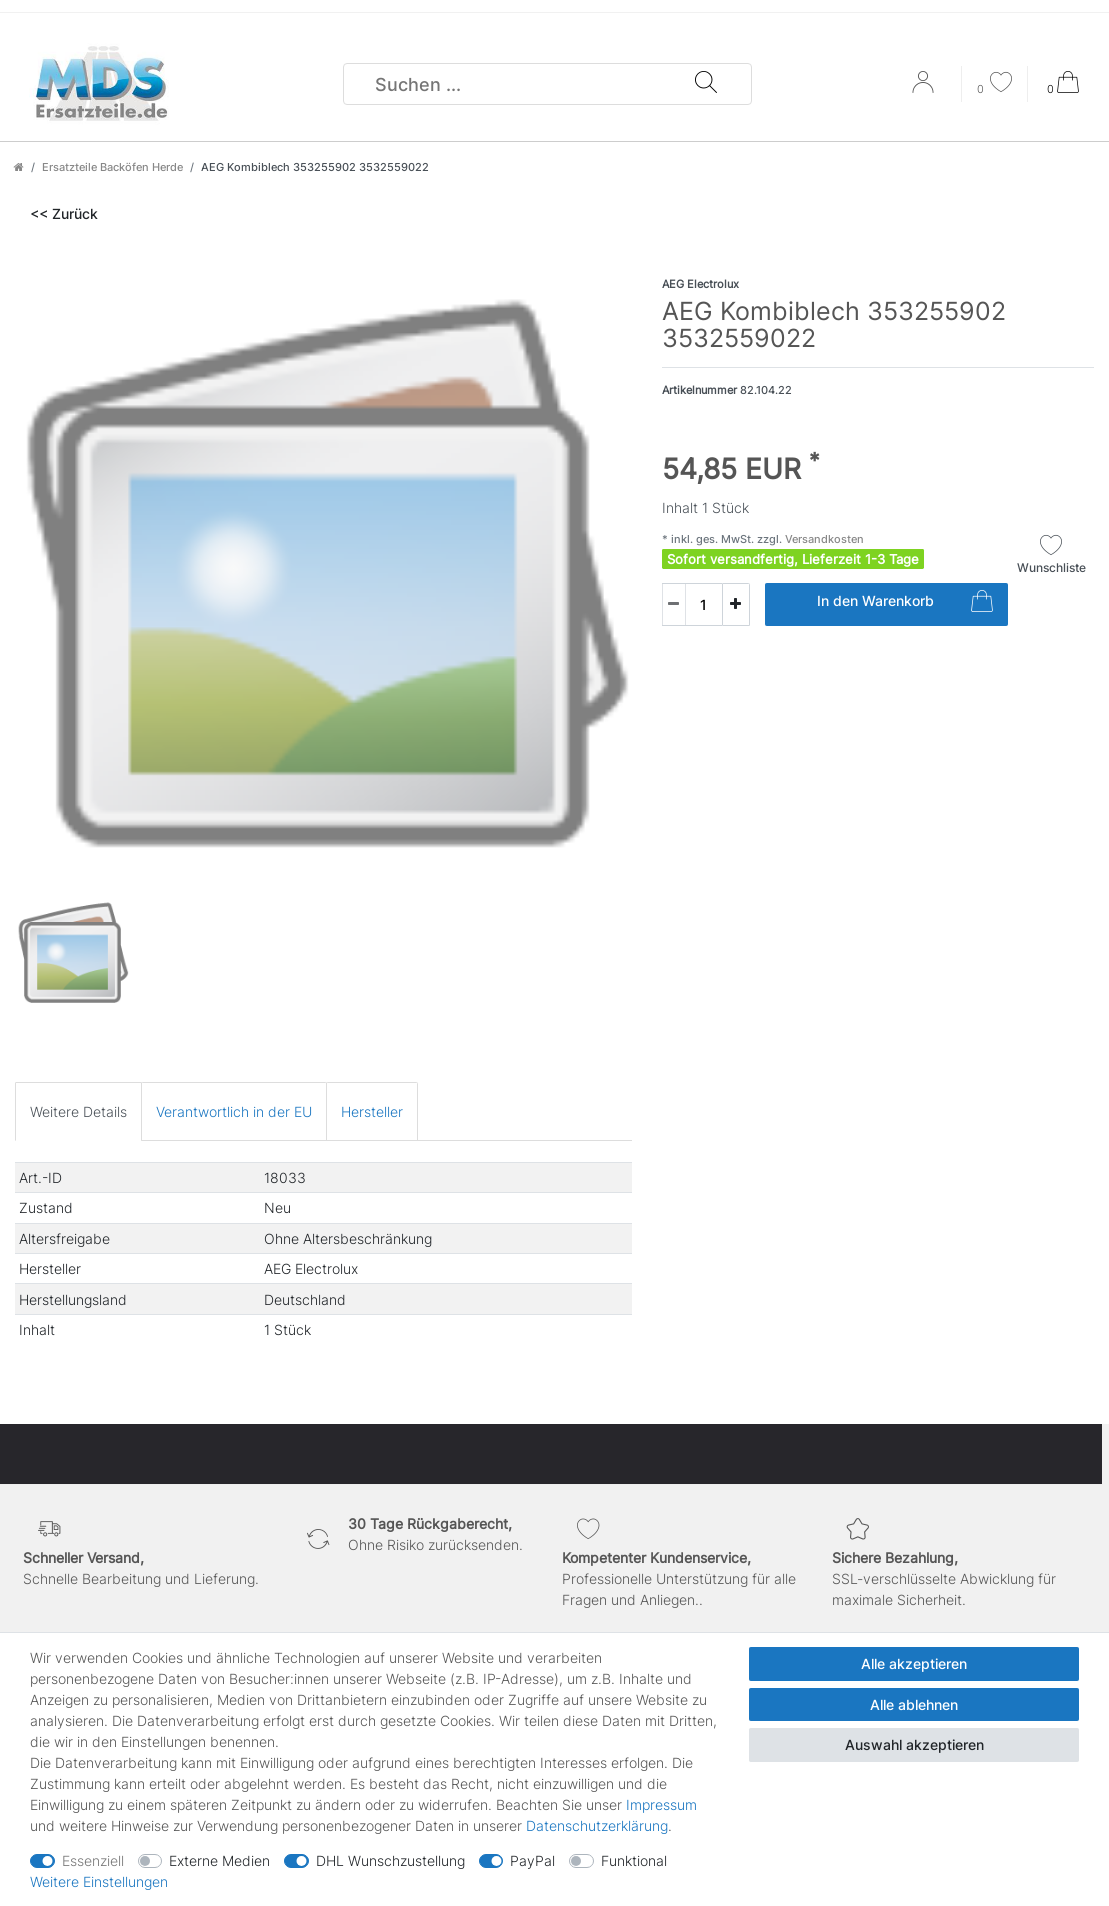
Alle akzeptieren (914, 1663)
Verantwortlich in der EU (234, 1111)
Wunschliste (1051, 554)
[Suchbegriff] (519, 84)
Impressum (661, 1804)
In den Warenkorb (905, 604)
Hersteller (372, 1111)
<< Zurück (64, 213)
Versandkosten (823, 539)
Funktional (634, 1860)
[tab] (78, 1111)
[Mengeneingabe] (692, 604)
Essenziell (93, 1860)
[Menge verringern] (674, 604)
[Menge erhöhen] (736, 604)
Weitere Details (78, 1111)
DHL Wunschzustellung (390, 1860)
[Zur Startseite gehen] (19, 167)
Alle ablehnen (914, 1704)
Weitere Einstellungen (99, 1881)
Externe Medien (219, 1860)
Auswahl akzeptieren (914, 1744)
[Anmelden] (925, 89)
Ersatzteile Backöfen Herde (112, 167)
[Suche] (705, 84)
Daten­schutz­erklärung (597, 1825)
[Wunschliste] (995, 84)
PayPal (532, 1860)
